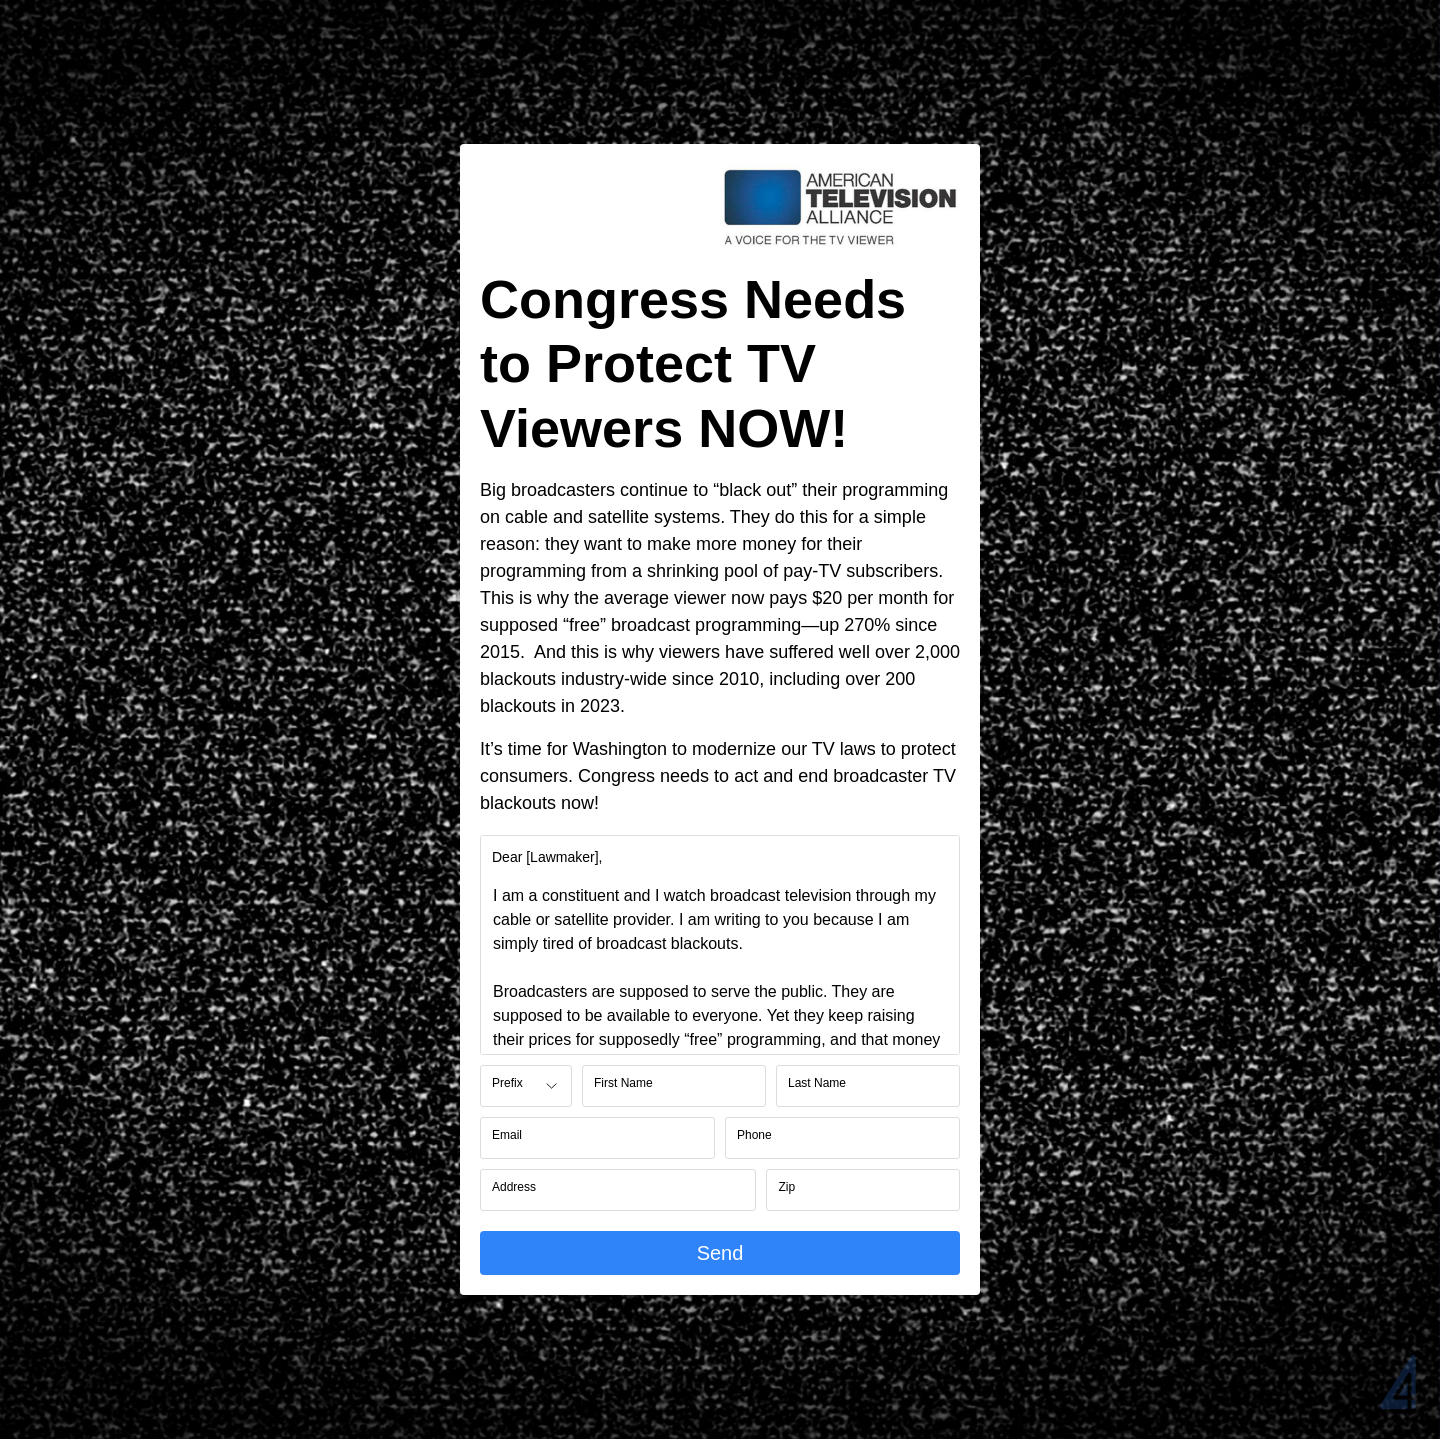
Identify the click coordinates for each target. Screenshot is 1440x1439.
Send (720, 1253)
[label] (547, 857)
